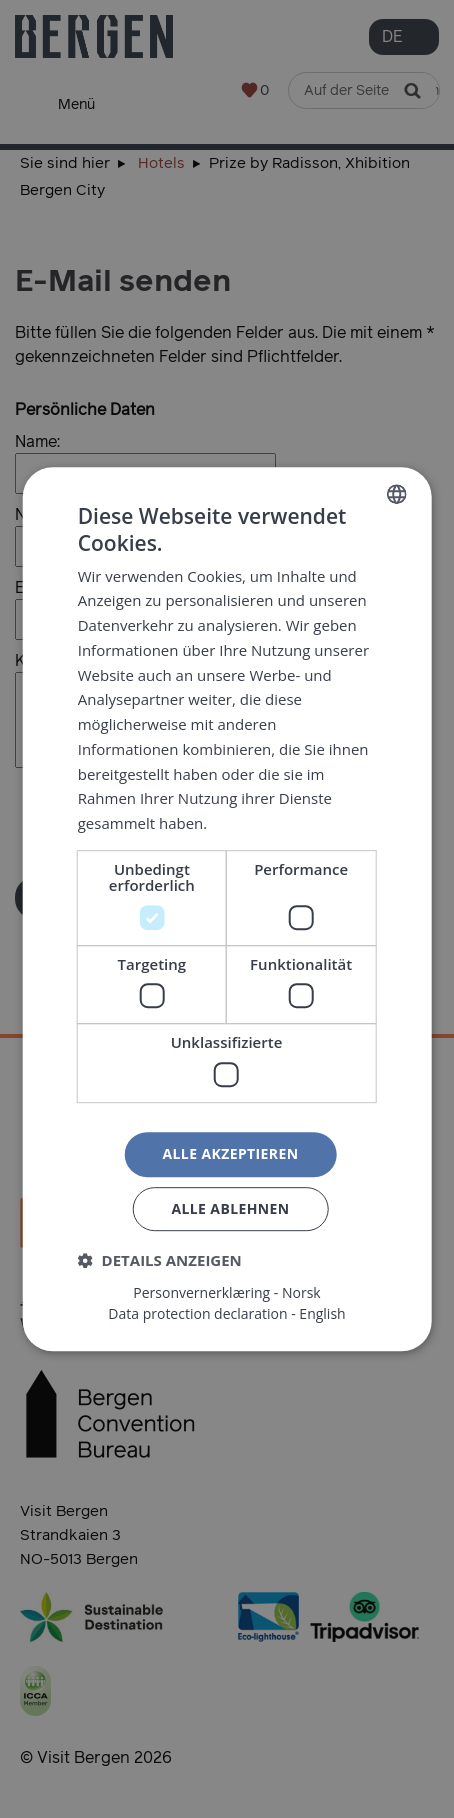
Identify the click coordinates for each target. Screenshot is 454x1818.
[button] (160, 1260)
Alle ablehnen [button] (230, 1208)
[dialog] (227, 909)
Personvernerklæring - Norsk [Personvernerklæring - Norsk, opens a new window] (226, 1293)
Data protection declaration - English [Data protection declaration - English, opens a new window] (226, 1314)
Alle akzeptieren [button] (230, 1153)
